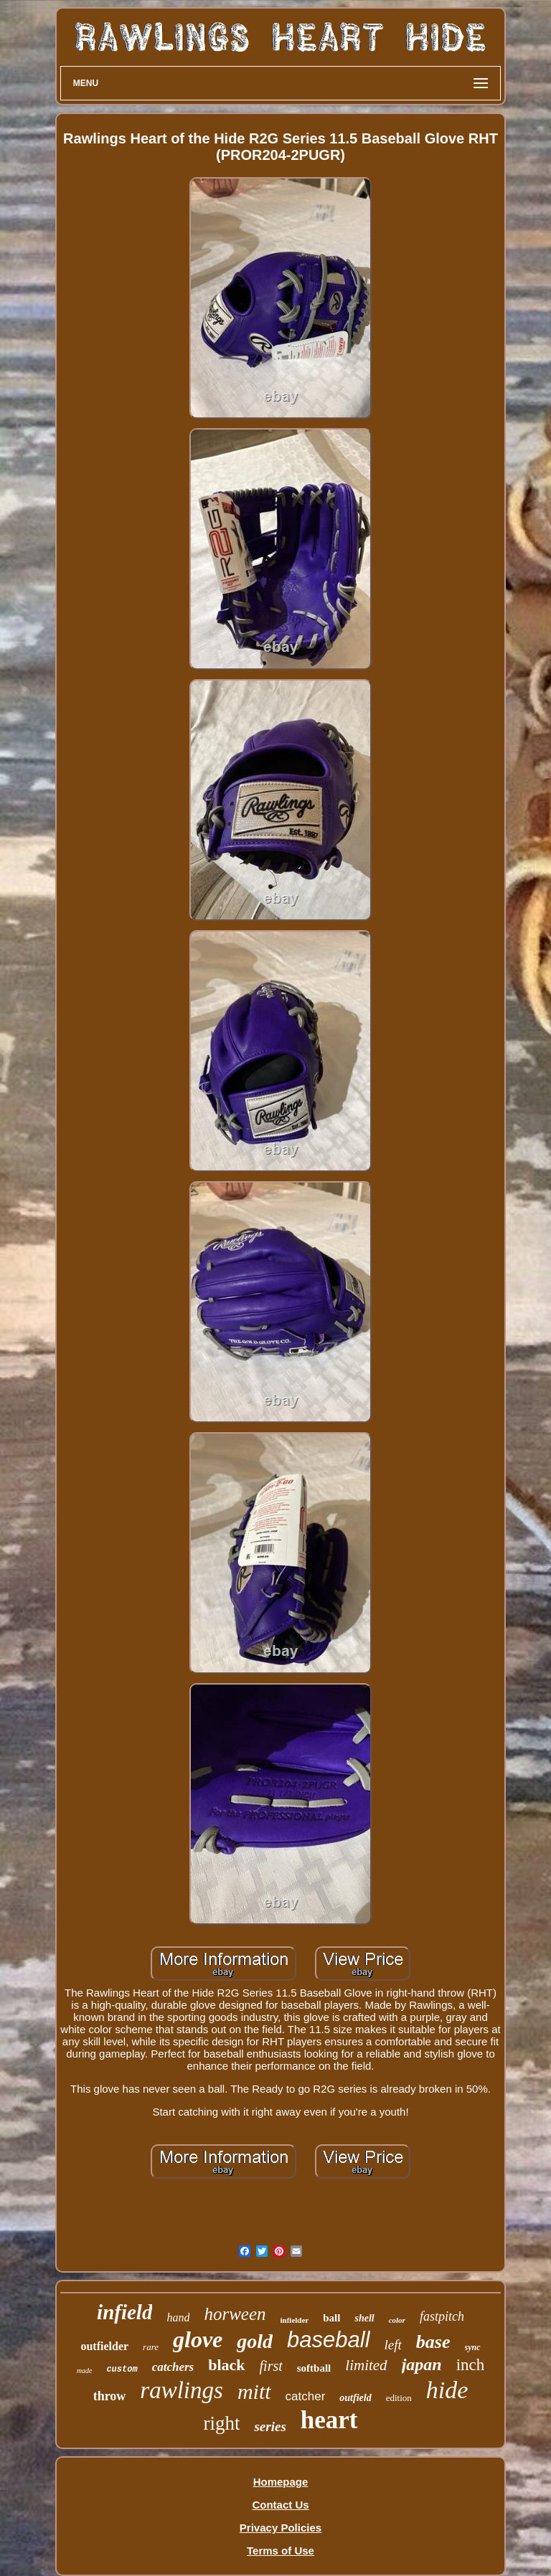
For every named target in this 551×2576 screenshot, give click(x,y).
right (221, 2423)
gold (255, 2341)
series (270, 2426)
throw (109, 2396)
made (85, 2370)
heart (329, 2420)
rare (151, 2346)
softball (314, 2368)
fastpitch (442, 2316)
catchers (173, 2367)
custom (121, 2369)
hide (447, 2390)
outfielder (104, 2346)
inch (470, 2365)
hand (177, 2317)
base (433, 2341)
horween (234, 2314)
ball (331, 2318)
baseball (328, 2339)
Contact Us (280, 2505)
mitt (254, 2391)
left (393, 2344)
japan (422, 2364)
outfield (355, 2397)
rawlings (181, 2390)
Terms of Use (280, 2550)
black (226, 2365)
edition (399, 2397)
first (271, 2366)
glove (197, 2339)
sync (473, 2347)
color (397, 2320)
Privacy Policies (280, 2527)
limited (366, 2365)
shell (364, 2318)
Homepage (281, 2482)
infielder (295, 2320)
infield (124, 2312)
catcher (306, 2396)
